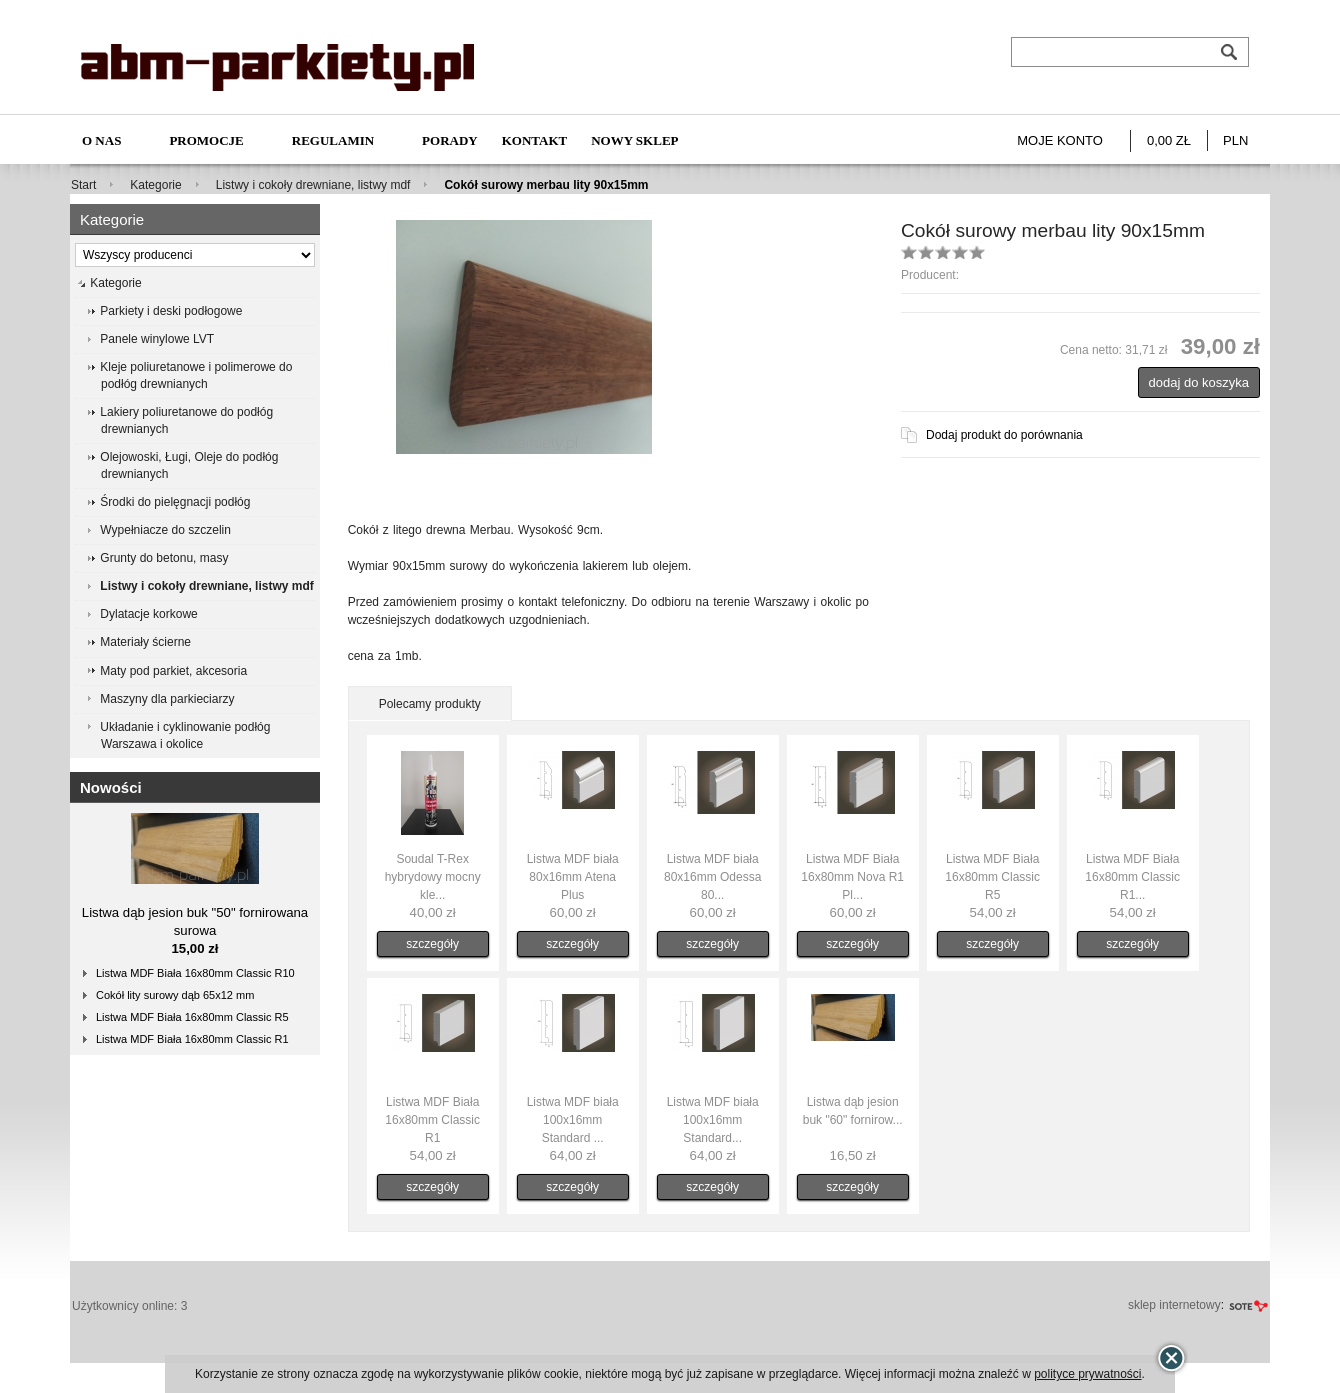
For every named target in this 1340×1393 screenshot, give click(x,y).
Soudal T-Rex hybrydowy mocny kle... (433, 877)
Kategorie (155, 185)
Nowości (111, 787)
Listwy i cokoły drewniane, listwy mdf (313, 185)
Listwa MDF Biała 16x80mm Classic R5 (192, 1017)
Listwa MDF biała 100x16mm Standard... (713, 1120)
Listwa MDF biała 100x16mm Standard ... (573, 1120)
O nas (101, 140)
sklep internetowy (1174, 1305)
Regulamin (333, 140)
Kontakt (535, 140)
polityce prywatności (1087, 1374)
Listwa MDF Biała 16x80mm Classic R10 (195, 973)
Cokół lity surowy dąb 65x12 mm (175, 995)
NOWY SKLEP (634, 140)
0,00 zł (1169, 140)
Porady (450, 140)
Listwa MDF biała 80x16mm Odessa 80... (712, 877)
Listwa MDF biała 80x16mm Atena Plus (573, 877)
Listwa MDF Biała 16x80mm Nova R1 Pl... (852, 877)
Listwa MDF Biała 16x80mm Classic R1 (192, 1039)
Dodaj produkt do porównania (1004, 435)
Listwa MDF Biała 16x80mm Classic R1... (1132, 877)
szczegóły (432, 944)
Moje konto (1060, 140)
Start (83, 185)
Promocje (206, 140)
